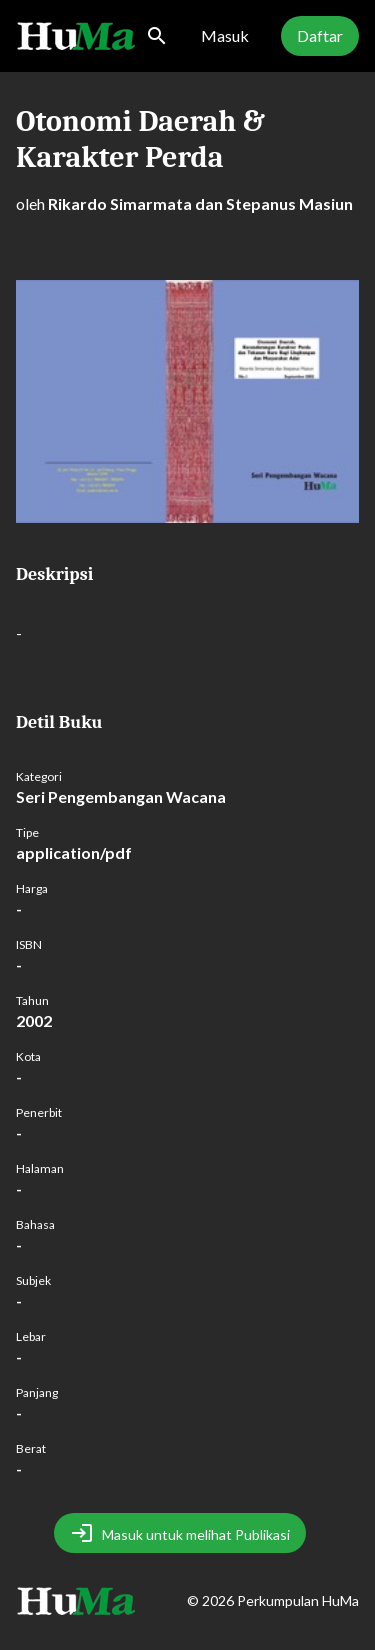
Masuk (225, 35)
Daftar (320, 35)
